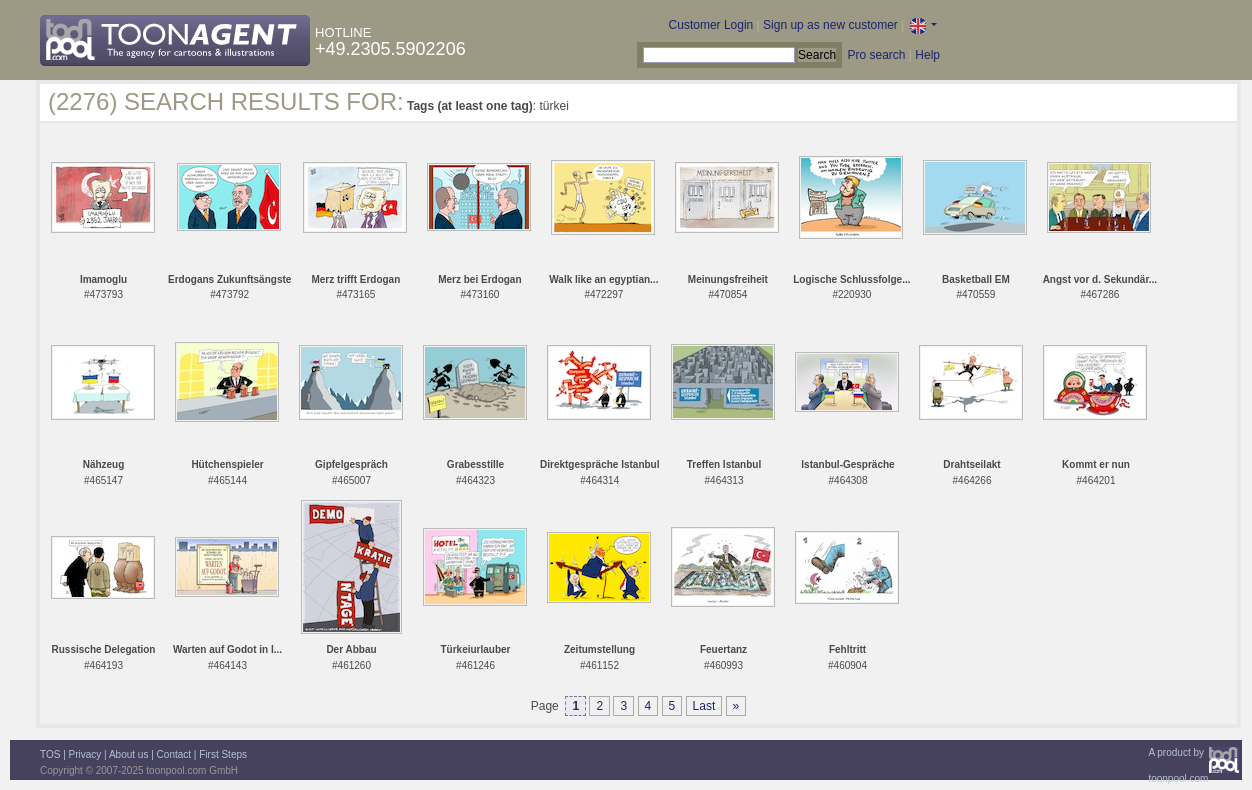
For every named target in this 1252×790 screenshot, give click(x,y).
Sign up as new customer (830, 25)
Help (927, 55)
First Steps (223, 754)
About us (128, 754)
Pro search (876, 55)
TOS (50, 754)
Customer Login (711, 25)
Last (704, 706)
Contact (174, 754)
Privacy (85, 754)
